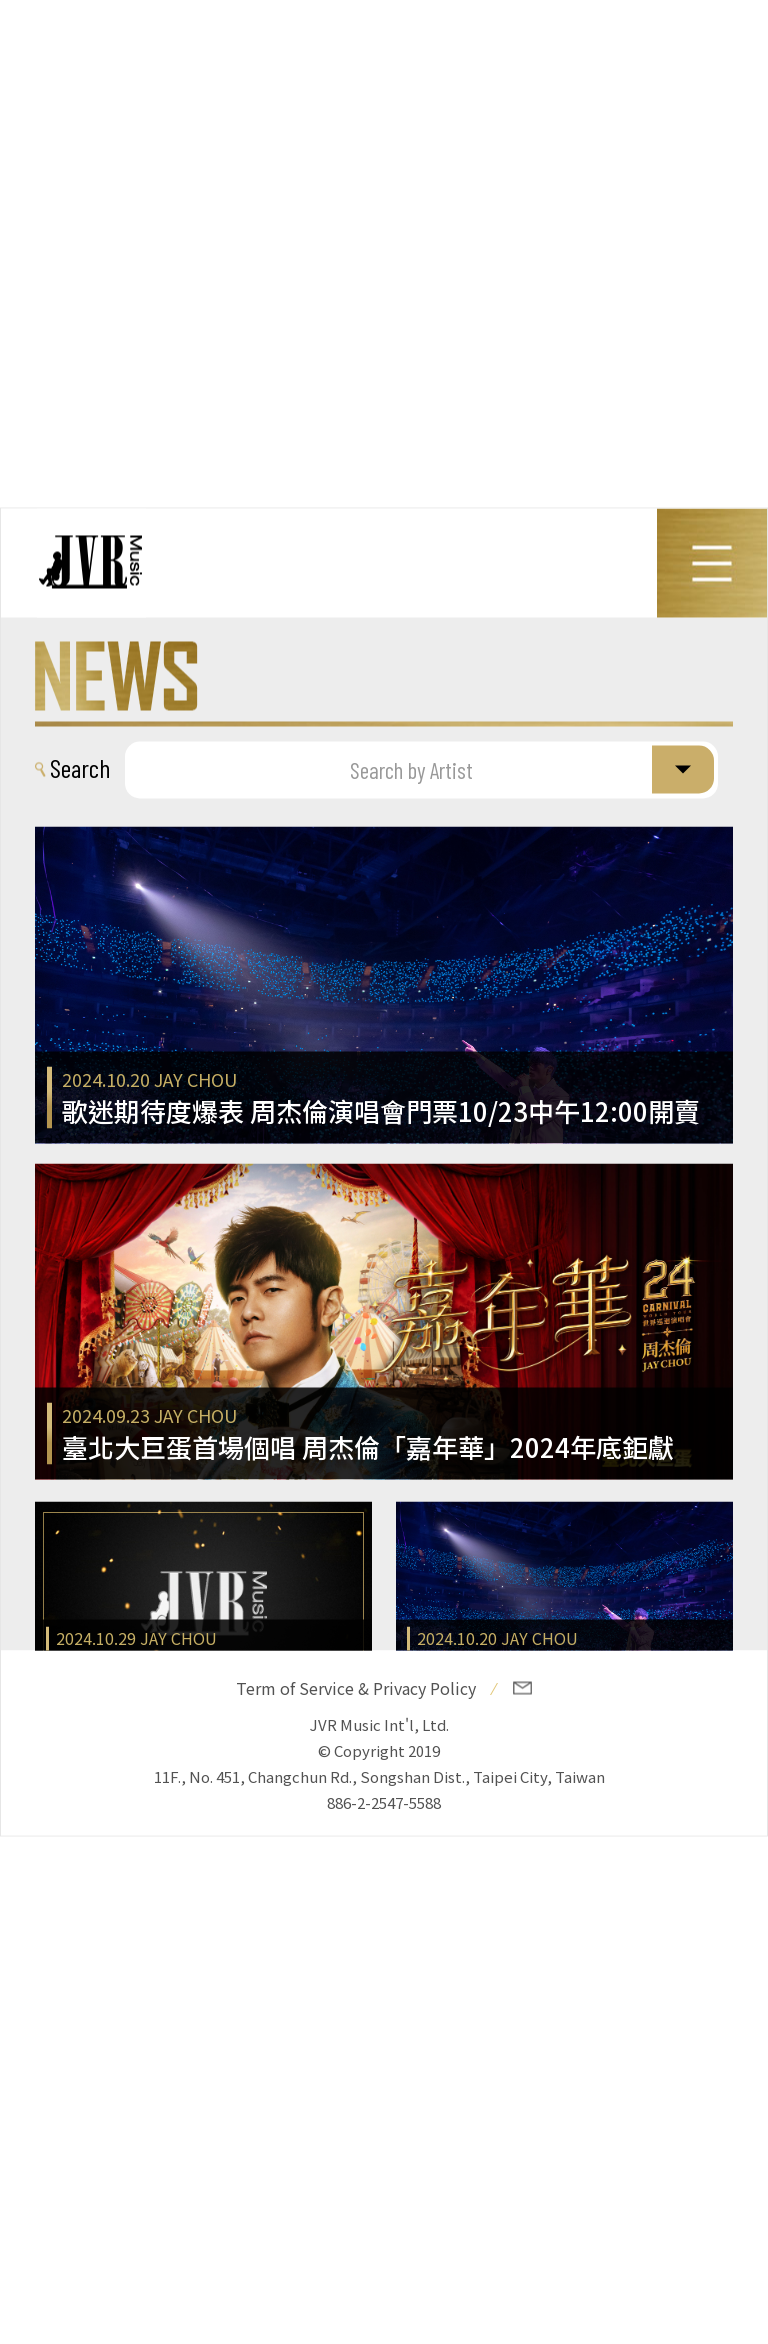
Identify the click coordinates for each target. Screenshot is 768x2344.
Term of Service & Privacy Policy (356, 1688)
